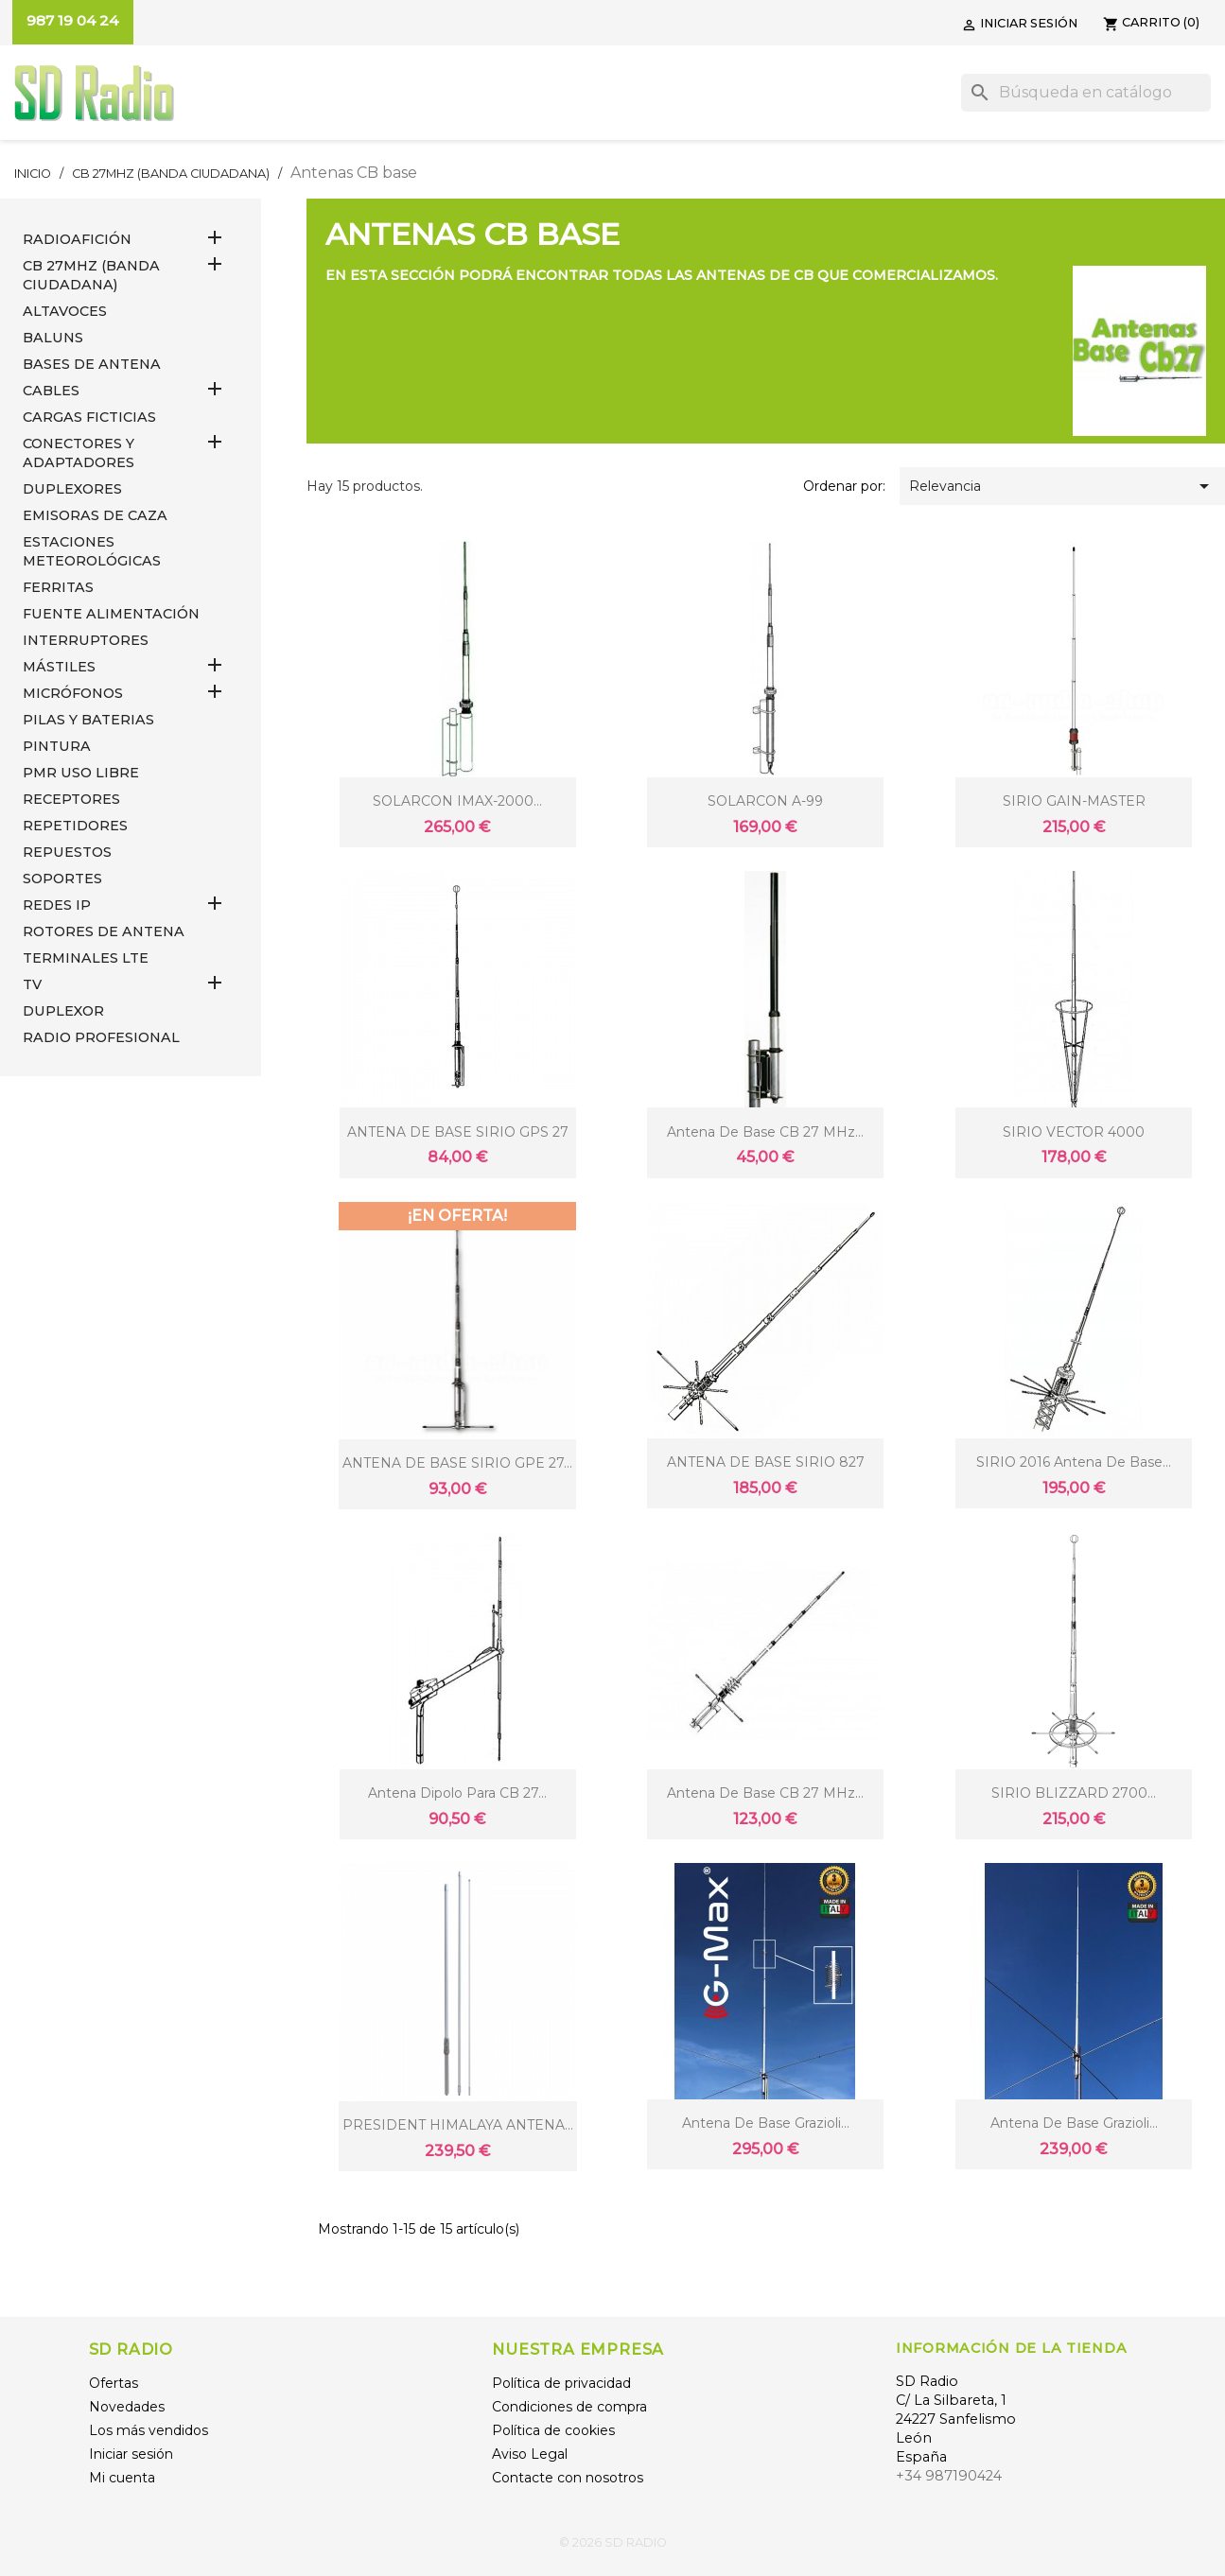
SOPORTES (62, 878)
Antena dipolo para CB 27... (457, 1792)
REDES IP (57, 905)
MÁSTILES (59, 666)
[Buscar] (1086, 93)
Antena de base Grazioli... (765, 2123)
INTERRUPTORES (86, 640)
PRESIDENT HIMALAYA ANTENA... (457, 2124)
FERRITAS (58, 587)
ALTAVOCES (65, 311)
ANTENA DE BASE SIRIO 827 (766, 1462)
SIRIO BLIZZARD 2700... (1073, 1792)
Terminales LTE (86, 957)
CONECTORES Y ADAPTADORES (78, 453)
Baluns (53, 337)
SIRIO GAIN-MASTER (1074, 800)
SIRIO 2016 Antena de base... (1073, 1462)
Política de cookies (553, 2430)
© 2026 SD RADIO (613, 2542)
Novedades (127, 2406)
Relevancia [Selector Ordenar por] (1062, 486)
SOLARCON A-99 (765, 800)
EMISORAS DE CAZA (95, 515)
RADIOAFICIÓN (77, 239)
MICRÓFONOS (73, 693)
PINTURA (57, 746)
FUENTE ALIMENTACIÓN (111, 613)
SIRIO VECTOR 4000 (1074, 1131)
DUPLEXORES (72, 488)
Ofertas (113, 2383)
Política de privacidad (561, 2383)
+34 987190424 (949, 2475)
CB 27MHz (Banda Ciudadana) (91, 275)
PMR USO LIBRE (81, 772)
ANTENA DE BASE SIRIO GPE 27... (457, 1462)
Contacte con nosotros (567, 2477)
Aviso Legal (530, 2454)
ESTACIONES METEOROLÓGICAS (92, 551)
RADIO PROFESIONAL (101, 1037)
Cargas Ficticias (89, 417)
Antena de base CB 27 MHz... (765, 1131)
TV (32, 984)
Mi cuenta (122, 2477)
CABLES (51, 390)
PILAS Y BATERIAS (88, 719)
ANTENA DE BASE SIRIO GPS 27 (458, 1131)
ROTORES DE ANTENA (103, 931)
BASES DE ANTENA (92, 364)
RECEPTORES (71, 799)
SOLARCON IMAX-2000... (457, 800)
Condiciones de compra (569, 2406)
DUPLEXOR (63, 1010)
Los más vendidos (148, 2430)
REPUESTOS (67, 852)
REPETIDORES (75, 825)
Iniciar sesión (131, 2454)
